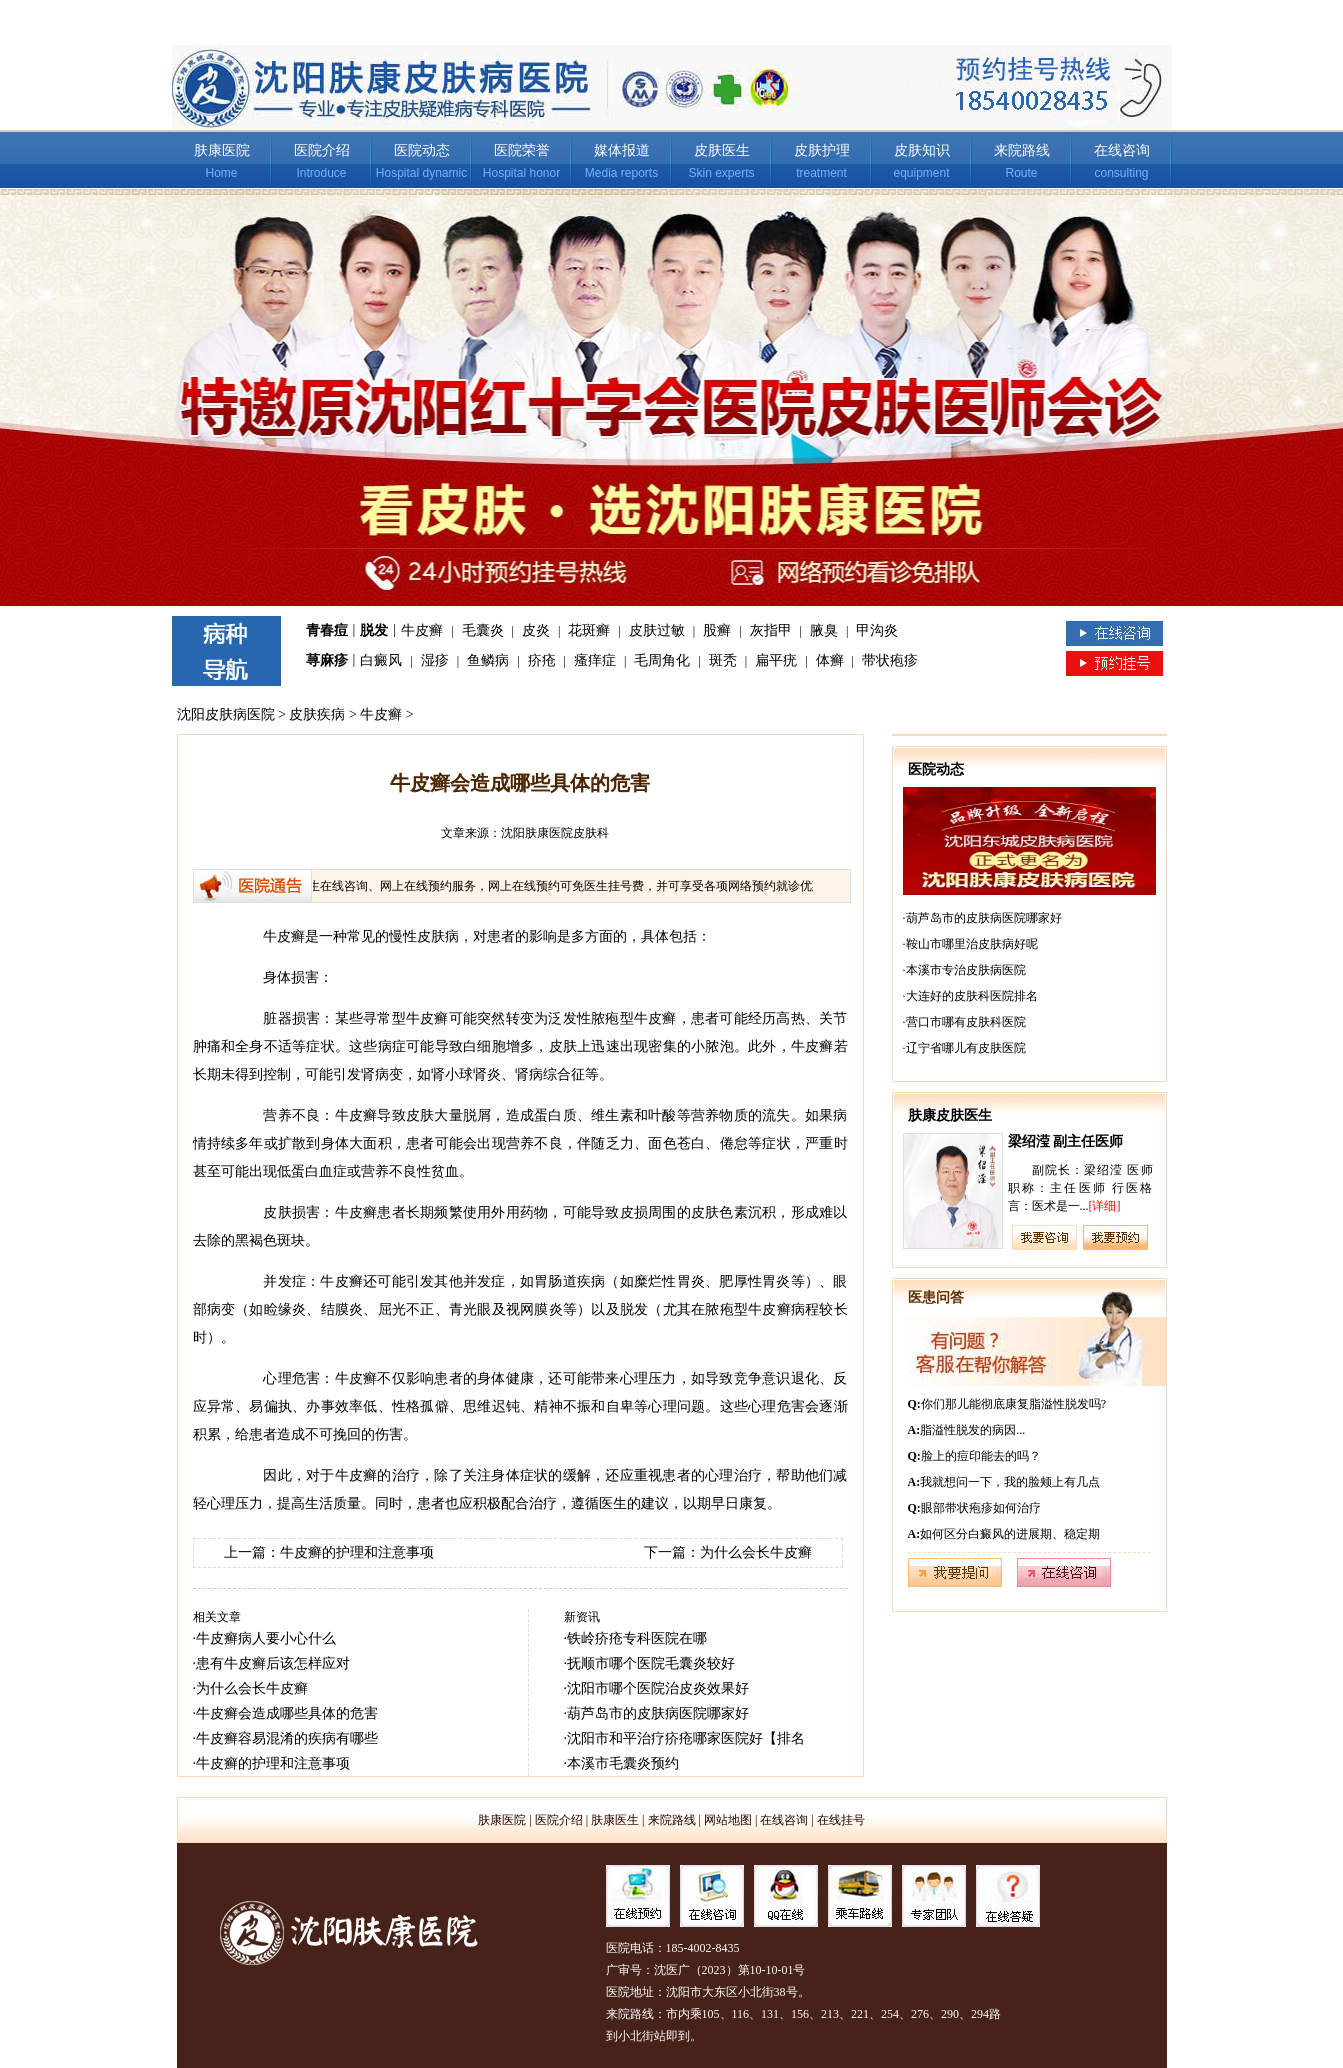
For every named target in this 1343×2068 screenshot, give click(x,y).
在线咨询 (1122, 150)
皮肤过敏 (657, 630)
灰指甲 (771, 630)
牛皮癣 (422, 630)
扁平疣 (776, 660)
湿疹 (435, 660)
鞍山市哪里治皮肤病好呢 (972, 944)
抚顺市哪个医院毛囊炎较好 (651, 1663)
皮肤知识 (922, 150)
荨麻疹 (327, 660)
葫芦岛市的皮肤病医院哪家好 (658, 1713)
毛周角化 (662, 660)
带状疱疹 (890, 660)
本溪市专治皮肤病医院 (966, 970)
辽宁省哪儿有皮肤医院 (966, 1048)
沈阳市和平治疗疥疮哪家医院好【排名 (686, 1738)
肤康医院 (222, 150)
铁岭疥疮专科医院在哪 (637, 1638)
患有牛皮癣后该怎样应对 (273, 1663)
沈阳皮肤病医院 (226, 714)
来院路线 (1022, 150)
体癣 (830, 660)
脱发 (374, 630)
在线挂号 (841, 1820)
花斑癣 (589, 630)
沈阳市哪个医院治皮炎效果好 (658, 1688)
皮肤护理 (822, 150)
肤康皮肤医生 (950, 1115)
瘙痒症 (595, 660)
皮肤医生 (722, 150)
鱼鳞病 (488, 660)
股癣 (717, 630)
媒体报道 (622, 150)
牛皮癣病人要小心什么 (266, 1638)
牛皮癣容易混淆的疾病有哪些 (287, 1738)
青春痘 (327, 630)
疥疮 (542, 660)
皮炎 (536, 630)
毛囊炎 (483, 630)
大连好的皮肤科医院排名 (972, 996)
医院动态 (422, 150)
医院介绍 (322, 150)
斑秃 (723, 660)
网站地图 (728, 1820)
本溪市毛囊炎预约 (623, 1763)
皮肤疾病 (317, 714)
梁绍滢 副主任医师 (1066, 1141)
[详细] (1105, 1206)
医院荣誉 (522, 150)
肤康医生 (615, 1820)
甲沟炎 (877, 630)
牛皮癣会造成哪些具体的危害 (287, 1713)
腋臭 (824, 630)
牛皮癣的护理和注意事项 (357, 1552)
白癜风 (381, 660)
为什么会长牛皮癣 (756, 1552)
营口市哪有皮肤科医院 (966, 1022)
